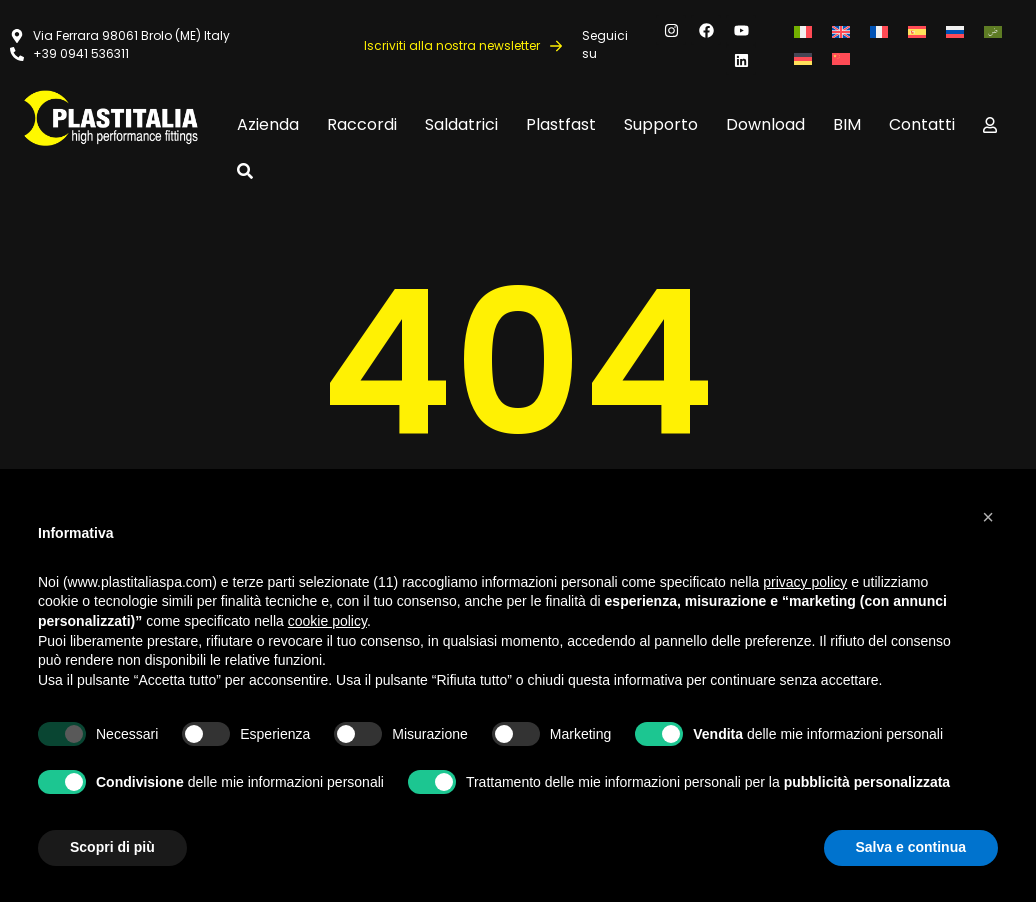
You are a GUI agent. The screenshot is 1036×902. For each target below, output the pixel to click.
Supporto (661, 124)
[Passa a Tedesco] (803, 58)
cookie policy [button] (327, 621)
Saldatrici (461, 124)
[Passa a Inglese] (841, 31)
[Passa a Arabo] (993, 31)
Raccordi (362, 124)
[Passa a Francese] (879, 31)
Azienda (268, 124)
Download (765, 124)
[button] (988, 517)
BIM (847, 124)
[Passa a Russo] (955, 31)
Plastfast (561, 124)
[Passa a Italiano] (803, 31)
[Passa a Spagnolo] (917, 31)
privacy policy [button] (805, 582)
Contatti (922, 124)
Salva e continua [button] (911, 847)
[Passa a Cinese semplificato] (841, 58)
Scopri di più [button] (112, 847)
